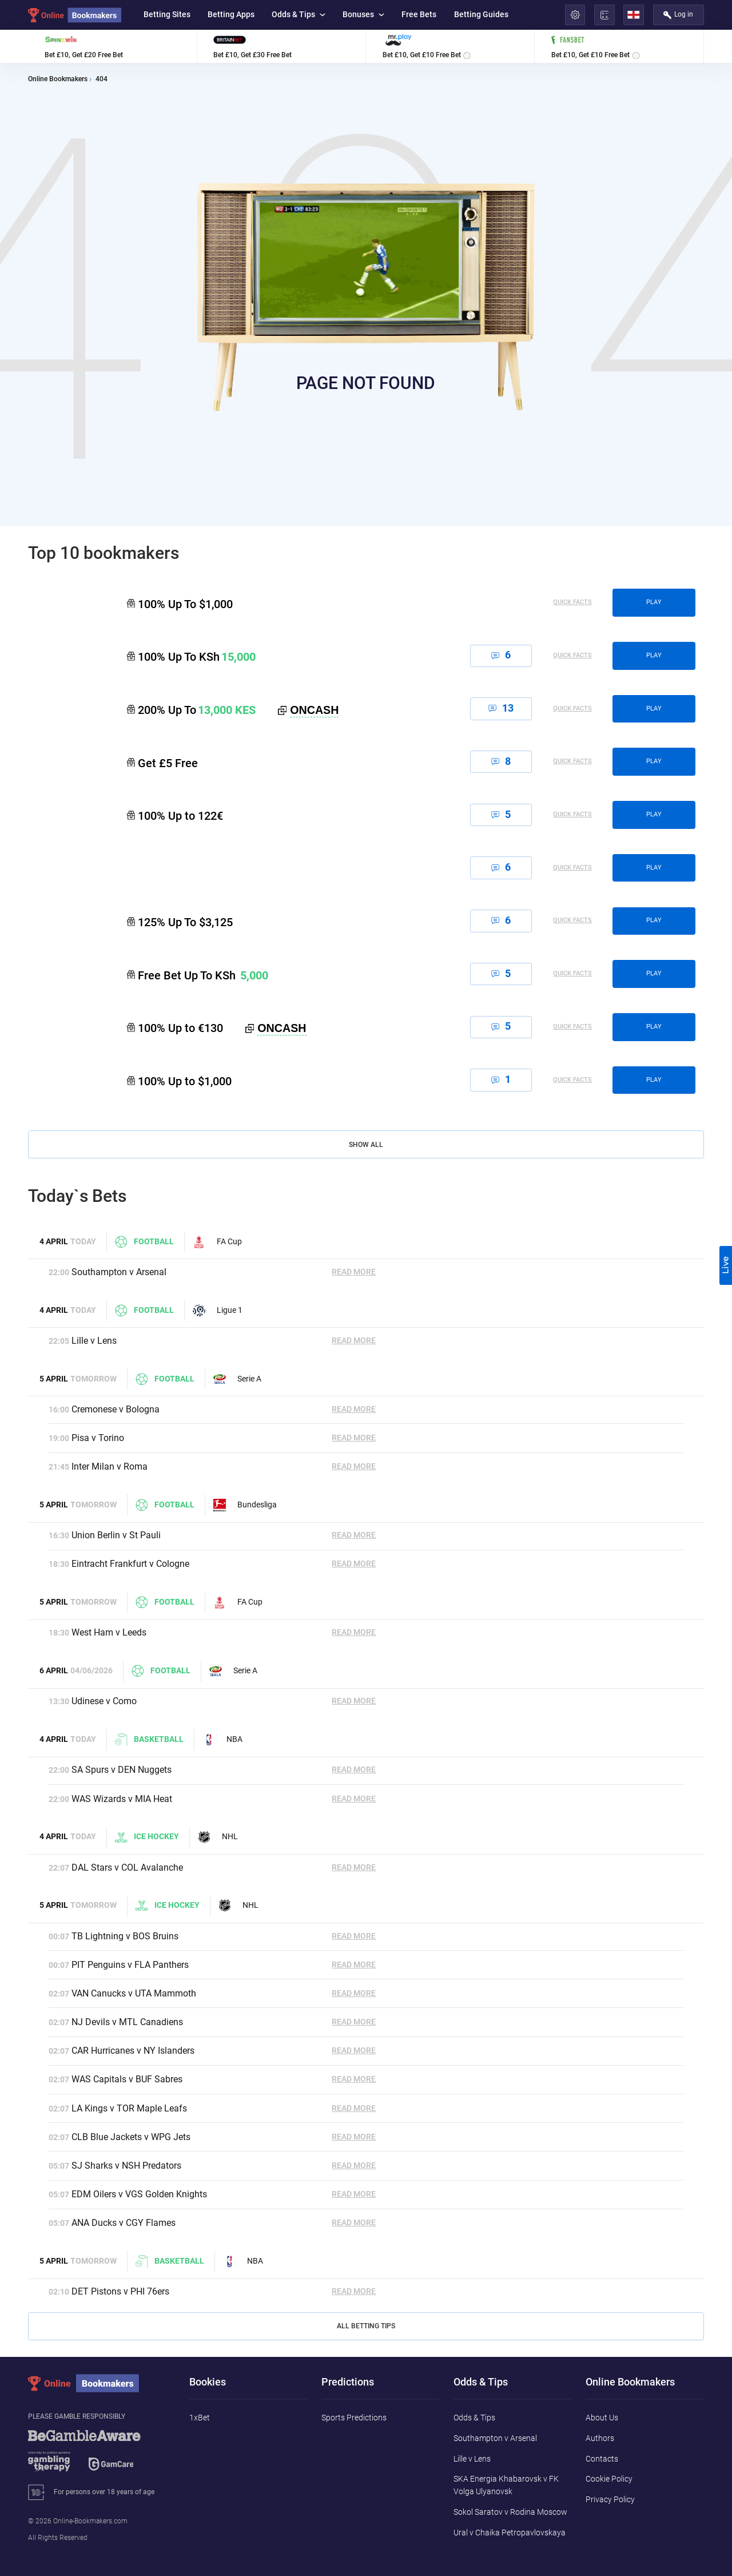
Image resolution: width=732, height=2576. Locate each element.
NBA (222, 1739)
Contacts (602, 2458)
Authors (600, 2438)
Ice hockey (146, 1837)
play (654, 602)
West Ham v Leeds (108, 1632)
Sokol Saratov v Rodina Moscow (510, 2512)
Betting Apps (231, 14)
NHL (218, 1837)
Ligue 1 (217, 1310)
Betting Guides (481, 14)
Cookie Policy (609, 2478)
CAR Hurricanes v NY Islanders (132, 2050)
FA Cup (217, 1242)
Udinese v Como (104, 1701)
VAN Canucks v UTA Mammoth (133, 1993)
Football (144, 1242)
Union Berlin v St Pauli (116, 1535)
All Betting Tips (366, 2326)
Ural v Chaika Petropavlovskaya (509, 2532)
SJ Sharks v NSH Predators (126, 2165)
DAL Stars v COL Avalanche (127, 1867)
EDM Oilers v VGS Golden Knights (139, 2194)
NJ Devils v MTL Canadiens (127, 2022)
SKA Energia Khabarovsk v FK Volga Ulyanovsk (506, 2485)
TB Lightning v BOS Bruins (124, 1936)
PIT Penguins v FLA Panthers (130, 1964)
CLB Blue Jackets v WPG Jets (130, 2137)
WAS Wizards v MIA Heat (121, 1798)
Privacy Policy (610, 2499)
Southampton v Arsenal (118, 1272)
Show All (366, 1145)
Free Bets (418, 14)
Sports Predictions (354, 2417)
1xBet (199, 2417)
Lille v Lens (94, 1340)
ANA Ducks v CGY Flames (123, 2222)
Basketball (149, 1739)
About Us (602, 2417)
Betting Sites (167, 14)
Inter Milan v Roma (109, 1466)
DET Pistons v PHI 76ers (120, 2291)
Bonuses (363, 14)
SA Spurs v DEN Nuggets (121, 1769)
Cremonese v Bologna (115, 1409)
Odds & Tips (298, 14)
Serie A (237, 1379)
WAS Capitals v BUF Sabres (126, 2079)
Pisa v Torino (97, 1437)
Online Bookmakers (57, 79)
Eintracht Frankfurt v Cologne (130, 1563)
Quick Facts (572, 603)
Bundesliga (245, 1505)
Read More (354, 1272)
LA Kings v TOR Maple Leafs (129, 2108)
